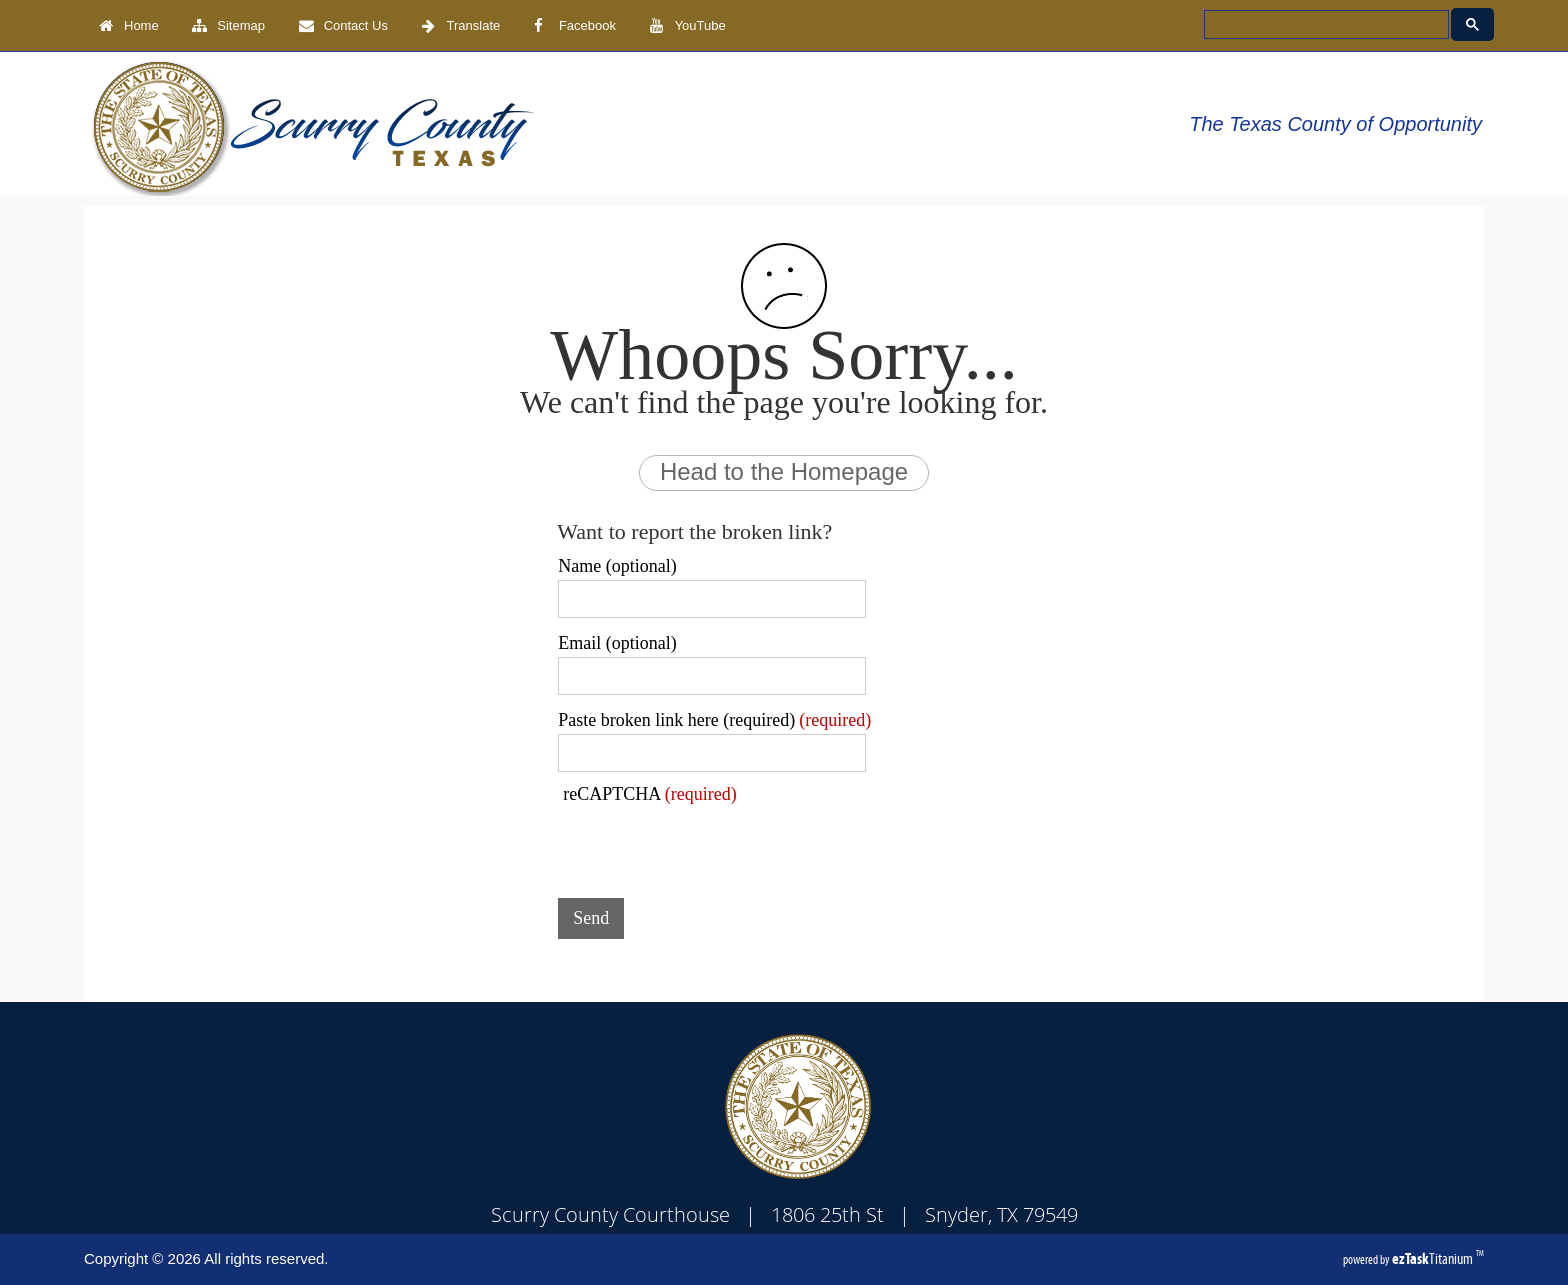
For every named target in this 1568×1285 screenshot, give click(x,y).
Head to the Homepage (784, 471)
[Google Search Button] (1472, 24)
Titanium (1434, 1258)
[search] (1324, 25)
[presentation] (710, 844)
